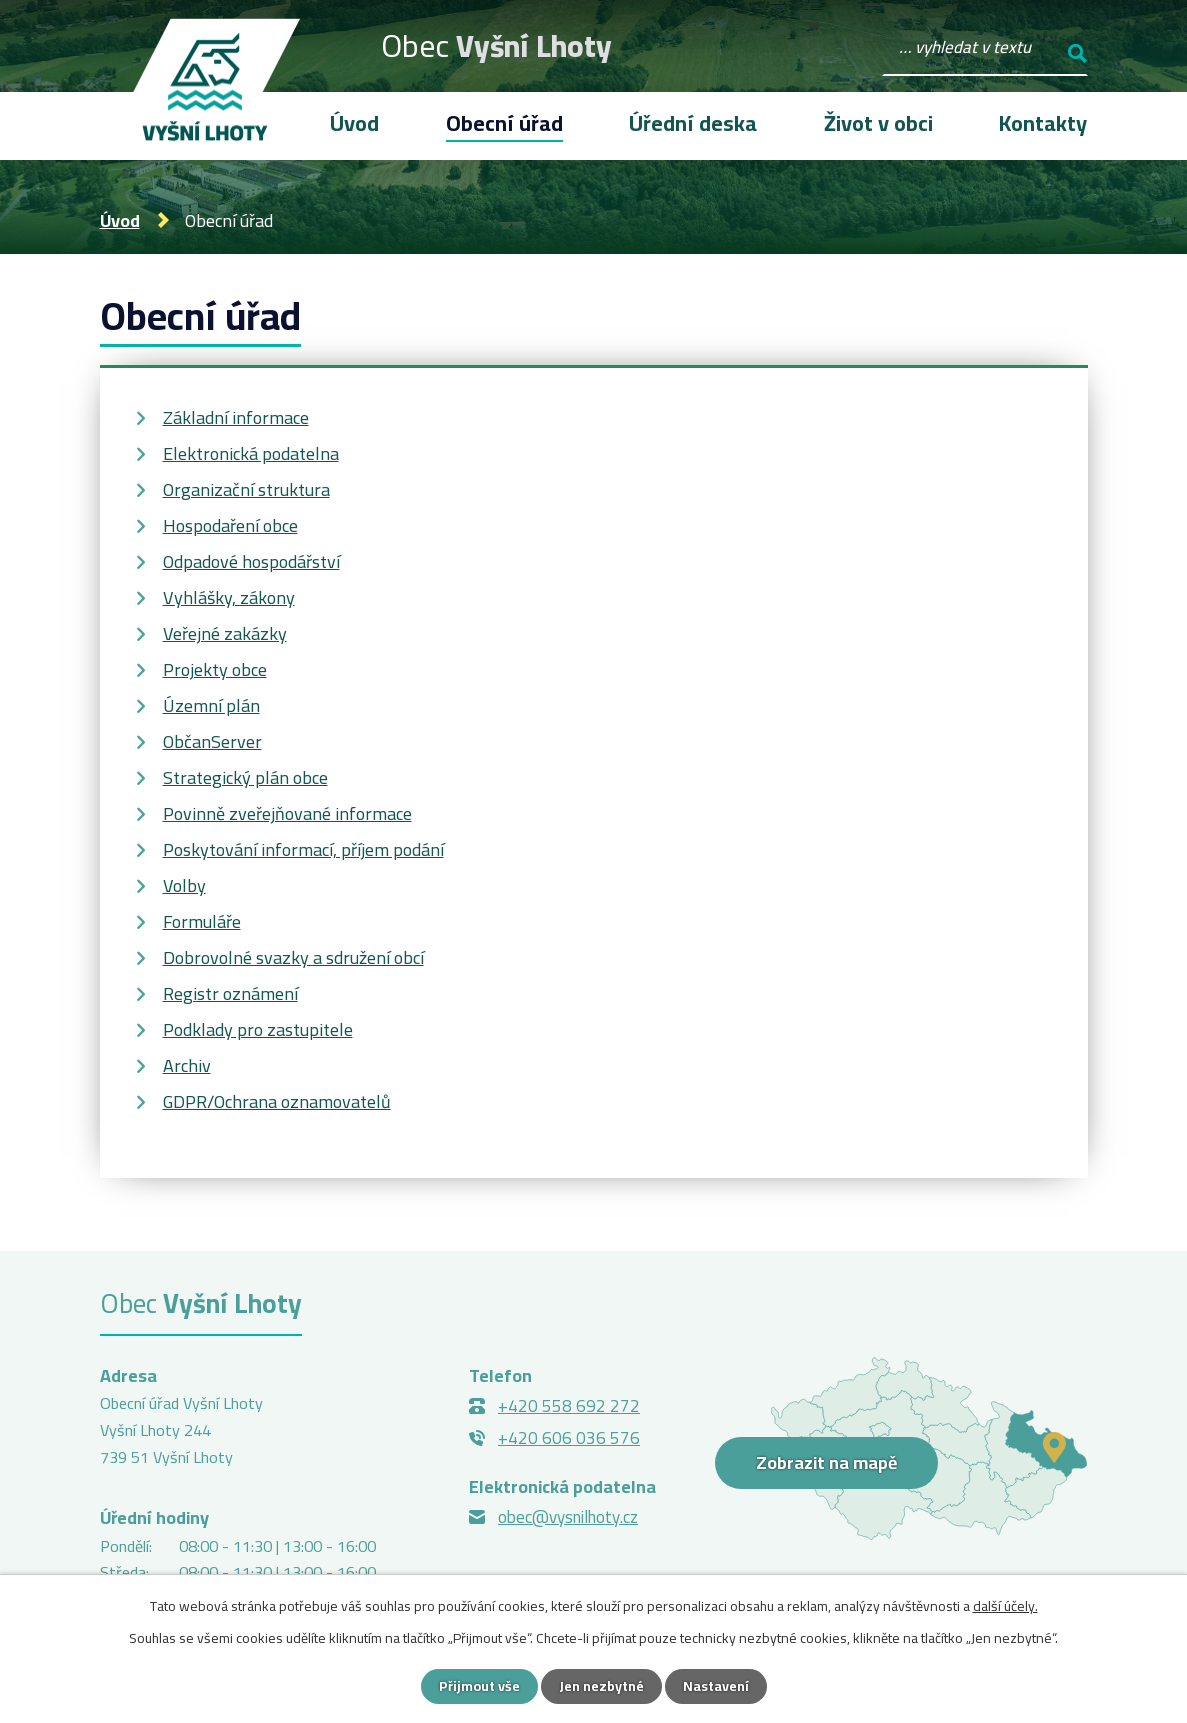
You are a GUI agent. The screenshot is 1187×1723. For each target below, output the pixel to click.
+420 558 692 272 (569, 1406)
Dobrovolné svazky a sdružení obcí (293, 957)
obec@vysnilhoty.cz (568, 1517)
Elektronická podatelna (251, 453)
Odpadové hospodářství (251, 561)
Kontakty (1043, 123)
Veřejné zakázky (225, 633)
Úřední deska (693, 123)
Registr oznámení (230, 993)
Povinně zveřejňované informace (287, 813)
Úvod (120, 220)
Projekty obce (215, 669)
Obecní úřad (504, 123)
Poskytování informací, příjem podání (303, 849)
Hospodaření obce (230, 525)
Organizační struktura (246, 489)
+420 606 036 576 (569, 1438)
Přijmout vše (479, 1686)
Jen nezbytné (601, 1686)
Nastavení (716, 1686)
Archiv (187, 1065)
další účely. (1005, 1606)
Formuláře (202, 921)
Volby (184, 885)
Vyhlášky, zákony (229, 597)
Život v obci (878, 123)
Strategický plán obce (245, 777)
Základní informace (236, 417)
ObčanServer (212, 741)
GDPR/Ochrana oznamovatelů (277, 1101)
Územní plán (211, 705)
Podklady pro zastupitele (258, 1029)
